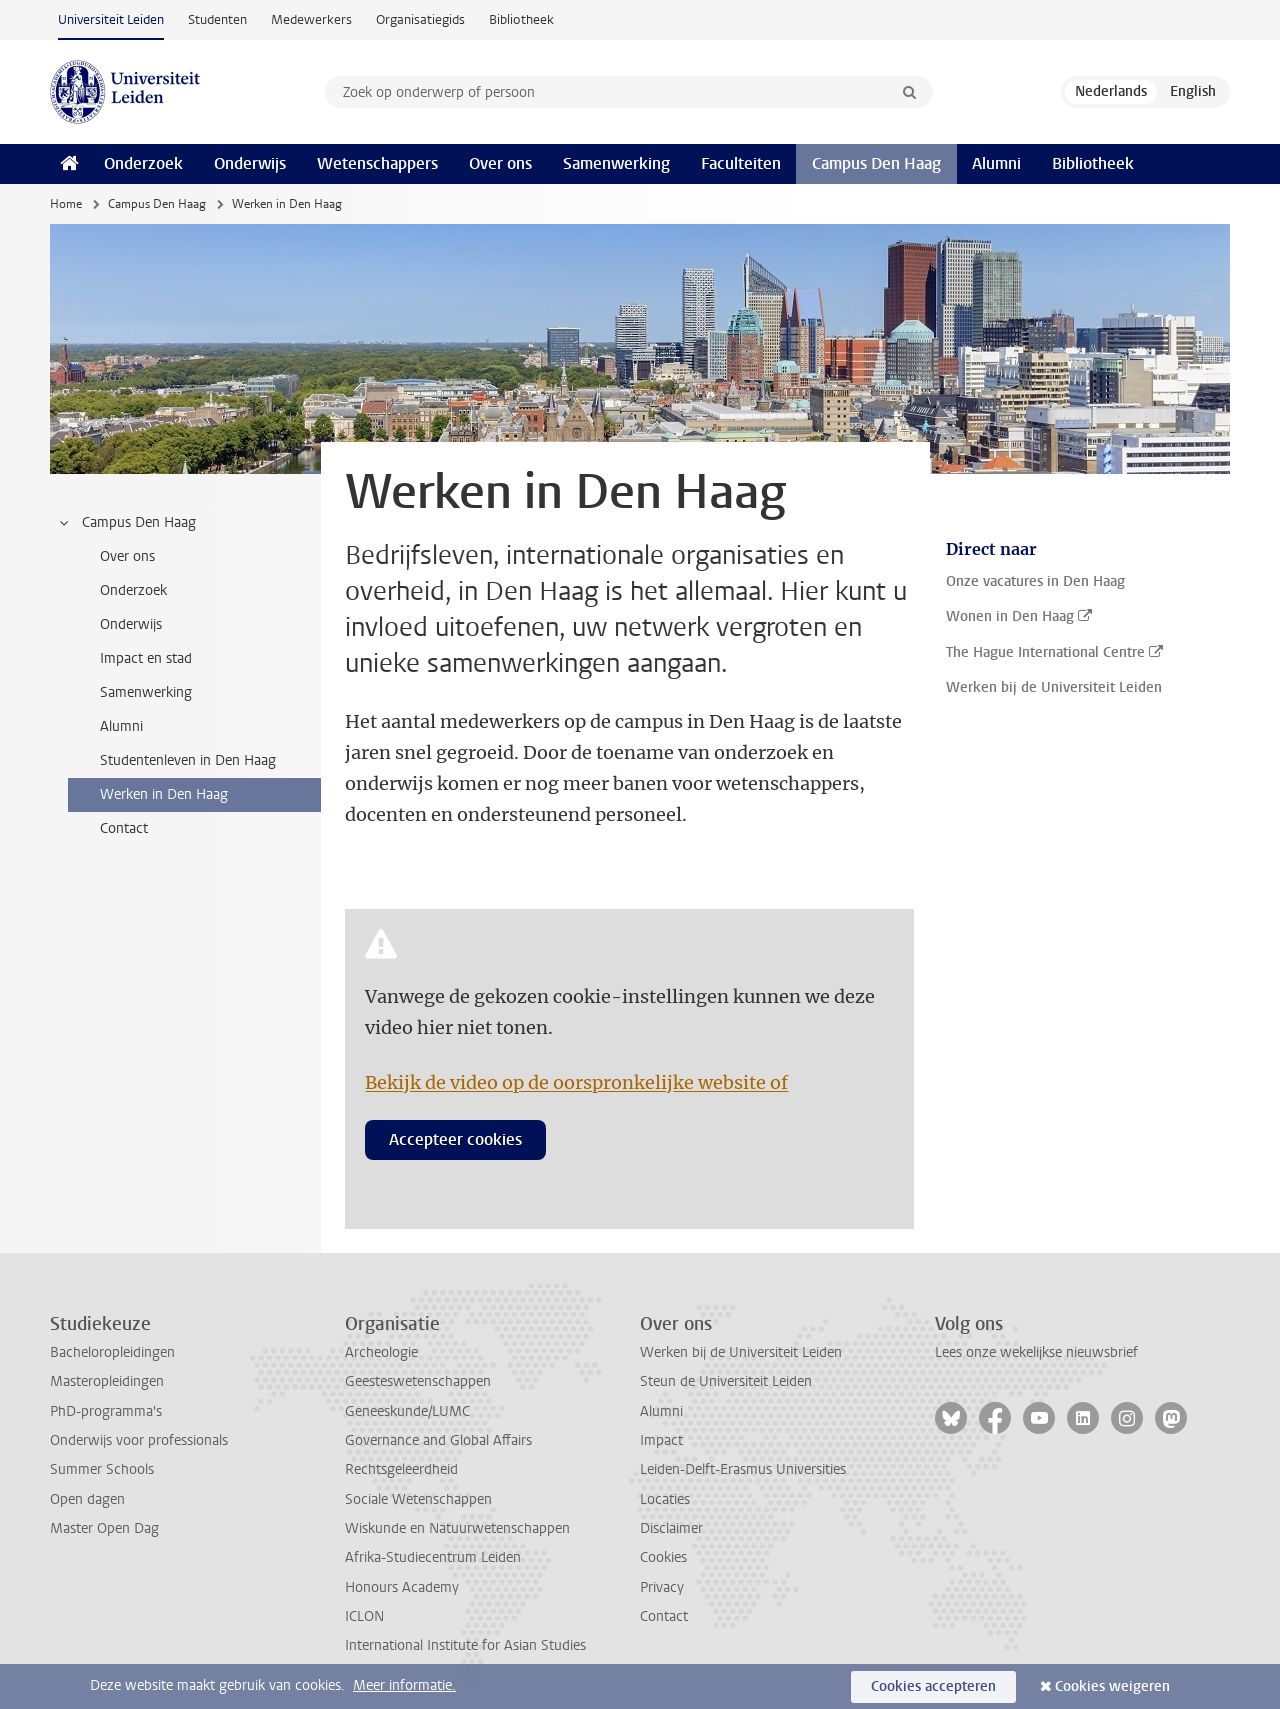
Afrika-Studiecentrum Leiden (433, 1557)
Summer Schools (102, 1469)
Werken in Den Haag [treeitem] (164, 794)
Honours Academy (402, 1587)
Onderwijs (250, 163)
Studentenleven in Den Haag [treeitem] (188, 760)
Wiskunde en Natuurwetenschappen (457, 1528)
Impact (661, 1440)
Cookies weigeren (1112, 1686)
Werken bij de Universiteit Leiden (741, 1352)
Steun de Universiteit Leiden (726, 1381)
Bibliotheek (521, 19)
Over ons (500, 163)
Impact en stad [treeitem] (146, 658)
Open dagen (87, 1499)
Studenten (217, 19)
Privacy (662, 1587)
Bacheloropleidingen (112, 1352)
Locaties (665, 1499)
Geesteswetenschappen (418, 1381)
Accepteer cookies (455, 1139)
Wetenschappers (377, 163)
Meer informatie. (404, 1685)
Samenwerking (616, 163)
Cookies (663, 1557)
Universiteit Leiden (111, 19)
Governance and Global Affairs (438, 1440)
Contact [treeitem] (124, 828)
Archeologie (381, 1352)
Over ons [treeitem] (127, 556)
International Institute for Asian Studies (465, 1645)
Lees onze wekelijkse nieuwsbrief (1036, 1352)
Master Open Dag (104, 1528)
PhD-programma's (106, 1411)
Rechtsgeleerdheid (401, 1469)
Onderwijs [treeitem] (131, 624)
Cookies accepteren (933, 1686)
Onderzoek (143, 163)
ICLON (364, 1616)
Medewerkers (311, 19)
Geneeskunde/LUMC (407, 1411)
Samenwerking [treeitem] (146, 692)
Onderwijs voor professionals (139, 1440)
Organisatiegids (420, 19)
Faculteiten (741, 163)
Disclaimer (671, 1528)
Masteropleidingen (107, 1381)
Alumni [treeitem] (121, 726)
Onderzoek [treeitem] (133, 590)
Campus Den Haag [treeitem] (126, 523)
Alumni (996, 163)
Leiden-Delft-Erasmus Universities (743, 1469)
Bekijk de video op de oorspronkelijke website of (576, 1082)
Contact (664, 1616)
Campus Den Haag (876, 163)
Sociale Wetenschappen (418, 1499)
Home (66, 204)
